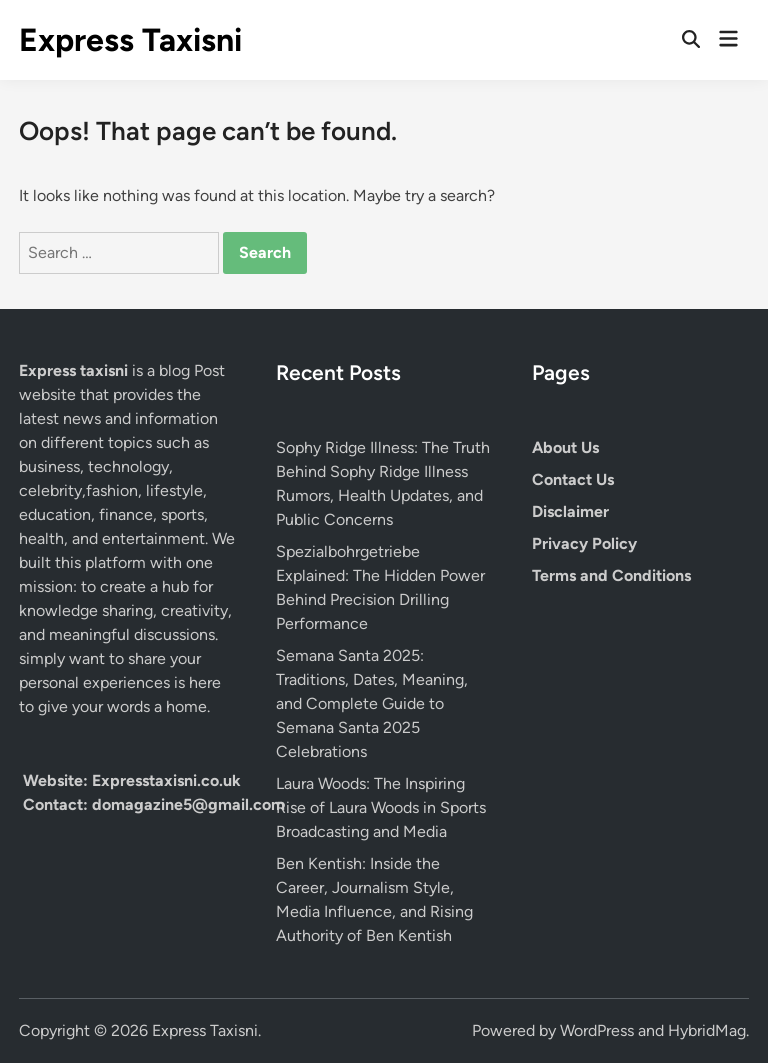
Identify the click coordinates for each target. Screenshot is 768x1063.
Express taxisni (75, 370)
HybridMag (707, 1030)
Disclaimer (570, 511)
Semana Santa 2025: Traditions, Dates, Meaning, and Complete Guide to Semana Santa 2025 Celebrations (372, 703)
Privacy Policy (584, 543)
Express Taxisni (130, 40)
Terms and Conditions (611, 575)
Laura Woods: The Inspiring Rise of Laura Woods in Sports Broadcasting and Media (381, 807)
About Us (565, 447)
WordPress (597, 1030)
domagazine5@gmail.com (188, 804)
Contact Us (573, 479)
